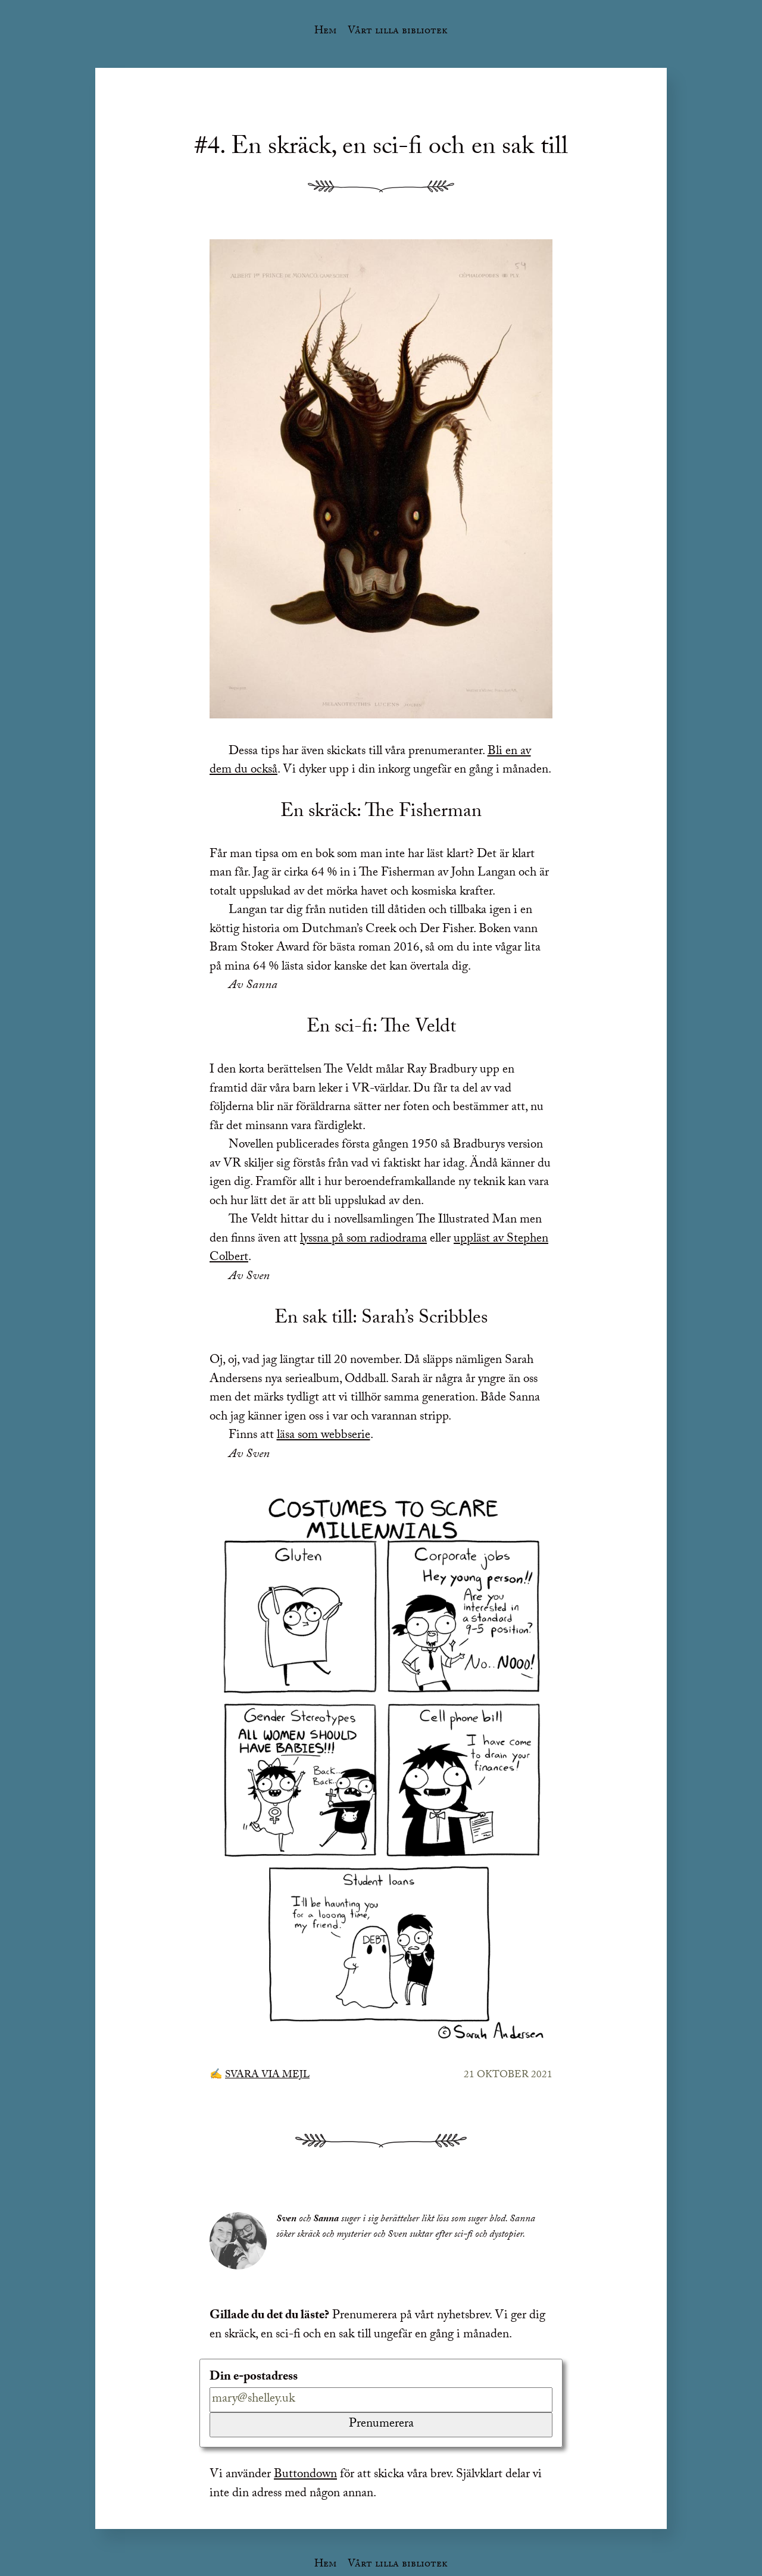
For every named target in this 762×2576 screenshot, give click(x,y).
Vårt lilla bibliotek (398, 32)
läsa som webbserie (323, 1436)
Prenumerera (381, 2425)
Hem (325, 32)
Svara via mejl (267, 2075)
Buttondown (305, 2475)
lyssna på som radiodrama (363, 1240)
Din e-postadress (254, 2378)
